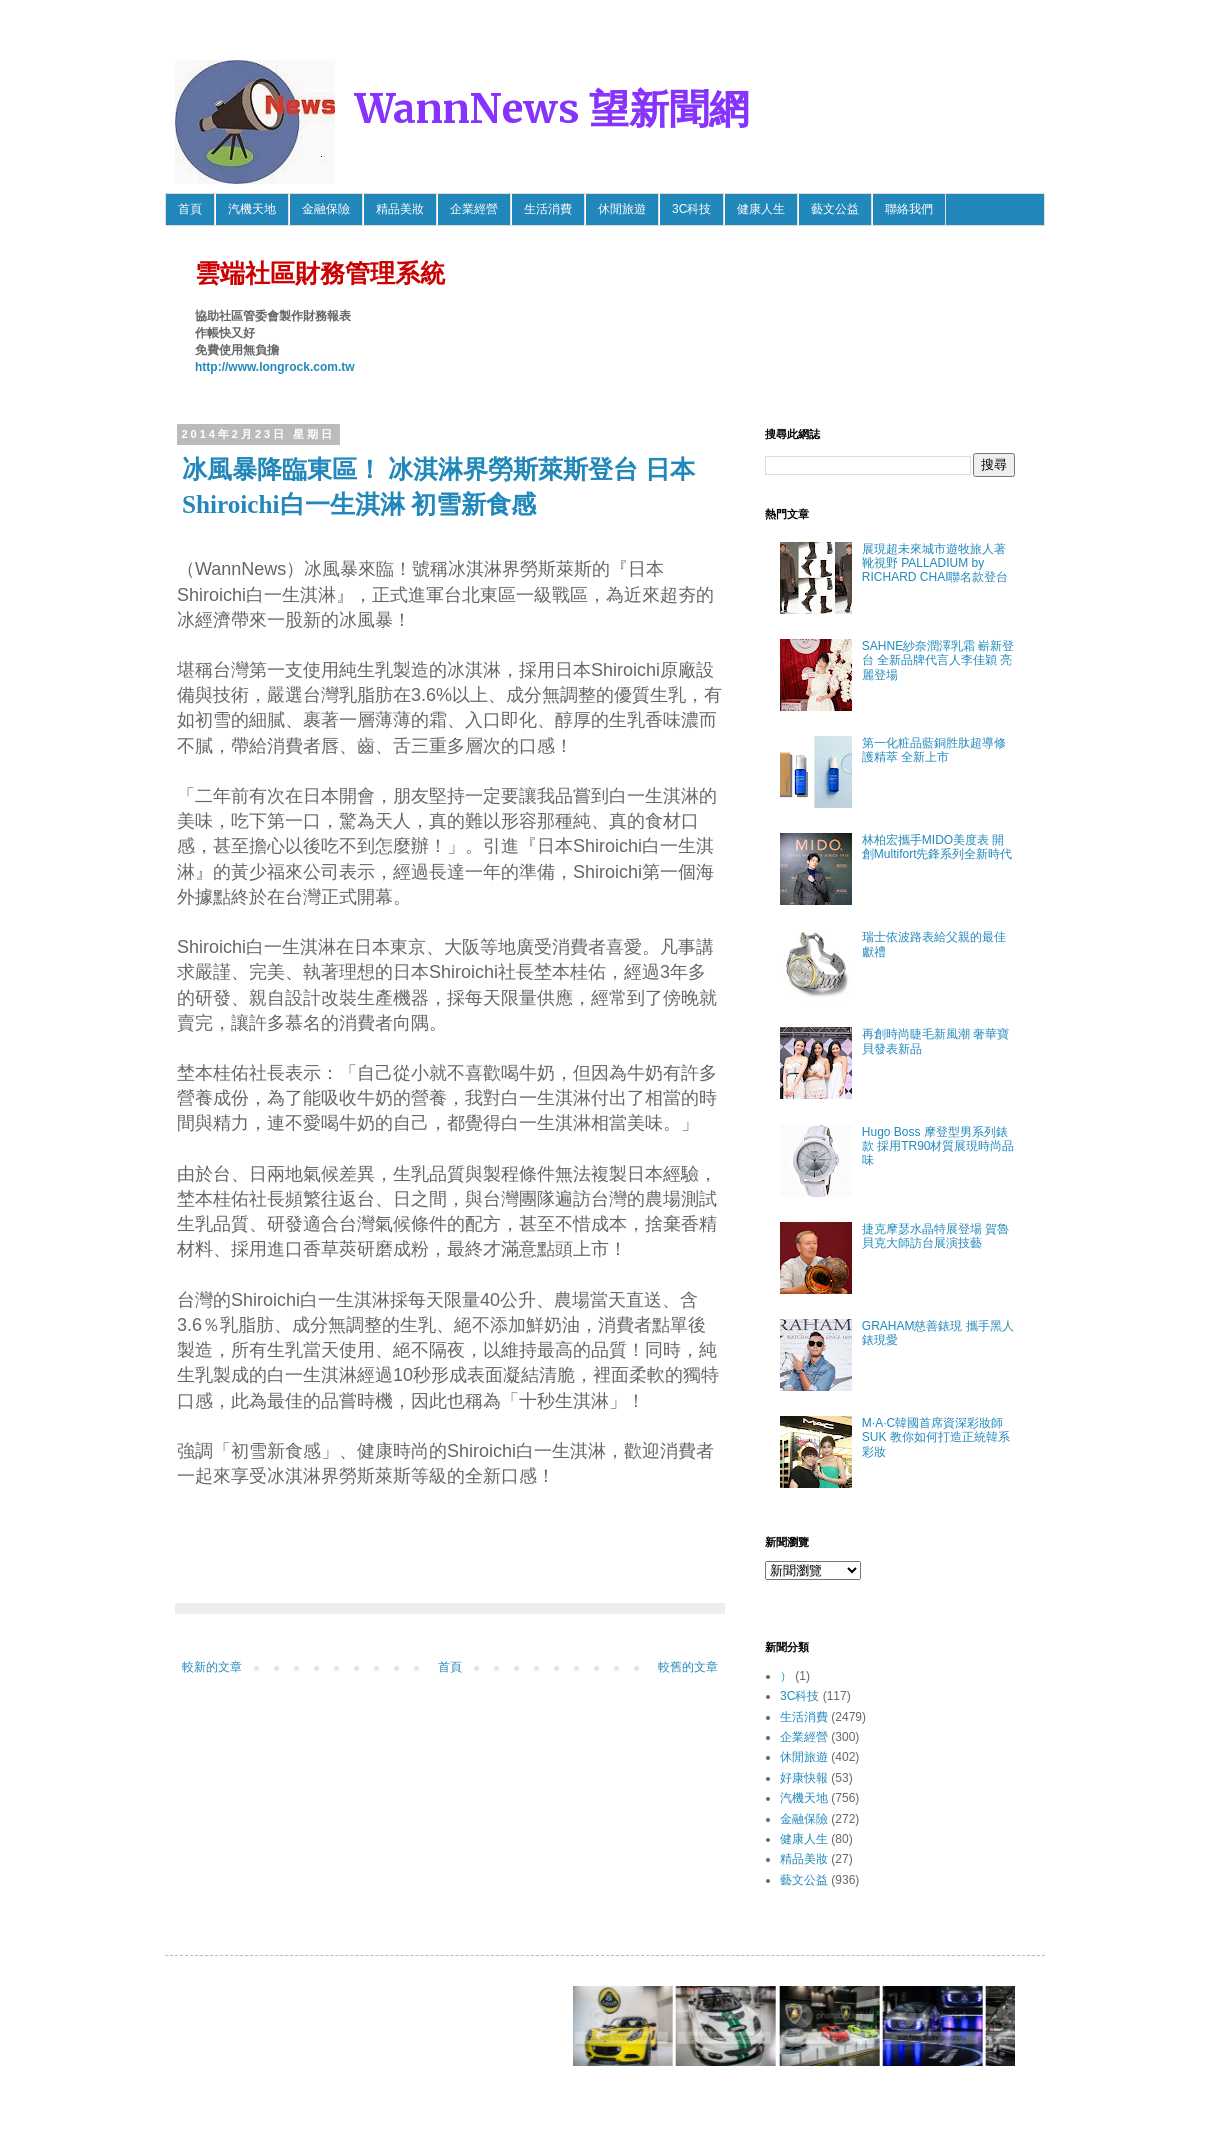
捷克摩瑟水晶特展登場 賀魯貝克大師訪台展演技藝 (935, 1236)
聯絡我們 (909, 209)
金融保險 (326, 209)
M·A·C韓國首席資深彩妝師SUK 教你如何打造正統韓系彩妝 (936, 1437)
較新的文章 (212, 1667)
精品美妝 (400, 209)
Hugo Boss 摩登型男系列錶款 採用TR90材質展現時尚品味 (938, 1146)
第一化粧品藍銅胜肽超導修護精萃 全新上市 (934, 750)
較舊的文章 (688, 1667)
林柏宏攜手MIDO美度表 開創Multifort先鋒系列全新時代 (937, 847)
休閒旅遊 (622, 209)
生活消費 (548, 209)
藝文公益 (835, 209)
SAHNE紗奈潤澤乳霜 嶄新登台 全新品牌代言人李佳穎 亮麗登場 (938, 660)
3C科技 (691, 209)
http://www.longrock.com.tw (275, 367)
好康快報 (804, 1778)
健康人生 (761, 209)
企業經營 (474, 209)
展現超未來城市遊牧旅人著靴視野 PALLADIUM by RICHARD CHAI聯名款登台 (935, 563)
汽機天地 (252, 209)
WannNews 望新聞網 (552, 109)
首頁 (190, 209)
